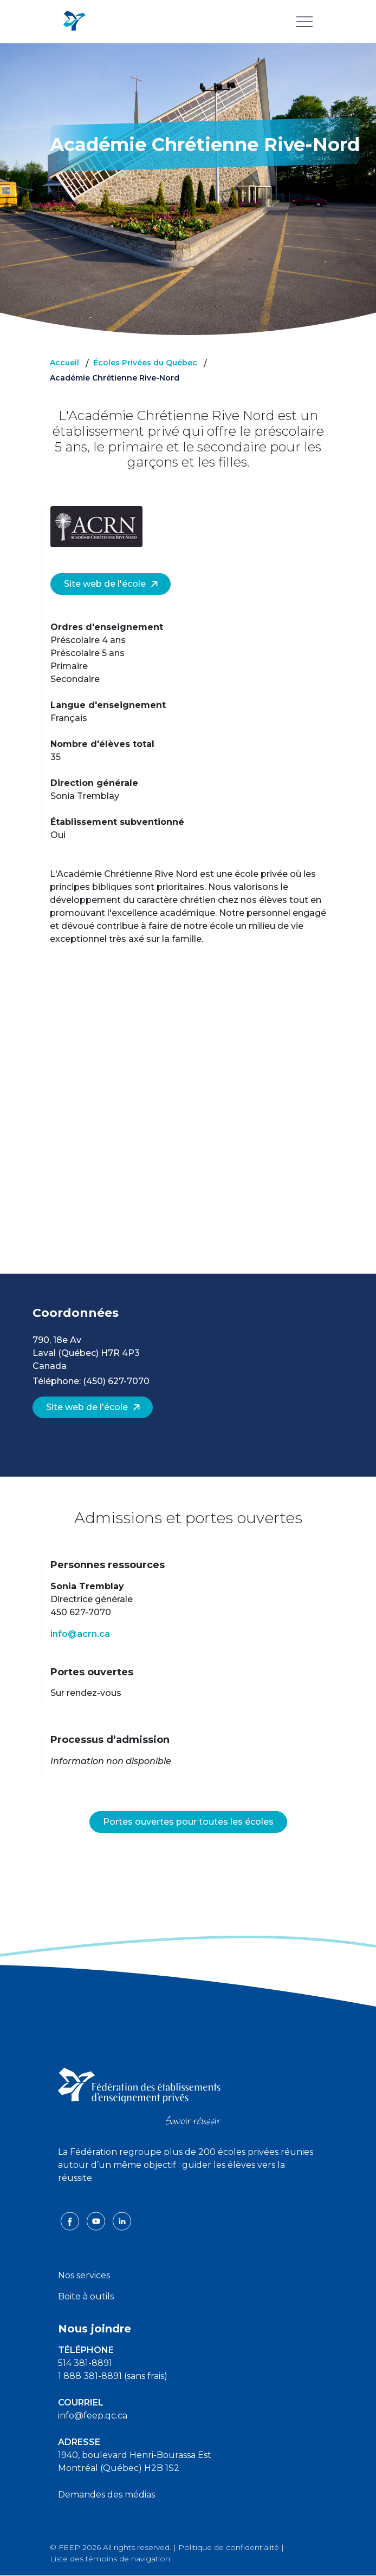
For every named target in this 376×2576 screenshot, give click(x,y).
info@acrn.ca (80, 1634)
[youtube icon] (97, 2221)
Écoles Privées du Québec (145, 363)
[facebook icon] (71, 2221)
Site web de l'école (111, 584)
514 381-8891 (85, 2363)
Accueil (64, 363)
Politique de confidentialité (228, 2547)
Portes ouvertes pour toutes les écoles (188, 1822)
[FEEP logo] (139, 2095)
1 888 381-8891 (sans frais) (112, 2376)
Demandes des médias (106, 2494)
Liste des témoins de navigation (110, 2559)
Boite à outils (86, 2296)
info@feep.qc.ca (92, 2415)
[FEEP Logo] (74, 21)
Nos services (84, 2275)
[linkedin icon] (122, 2221)
